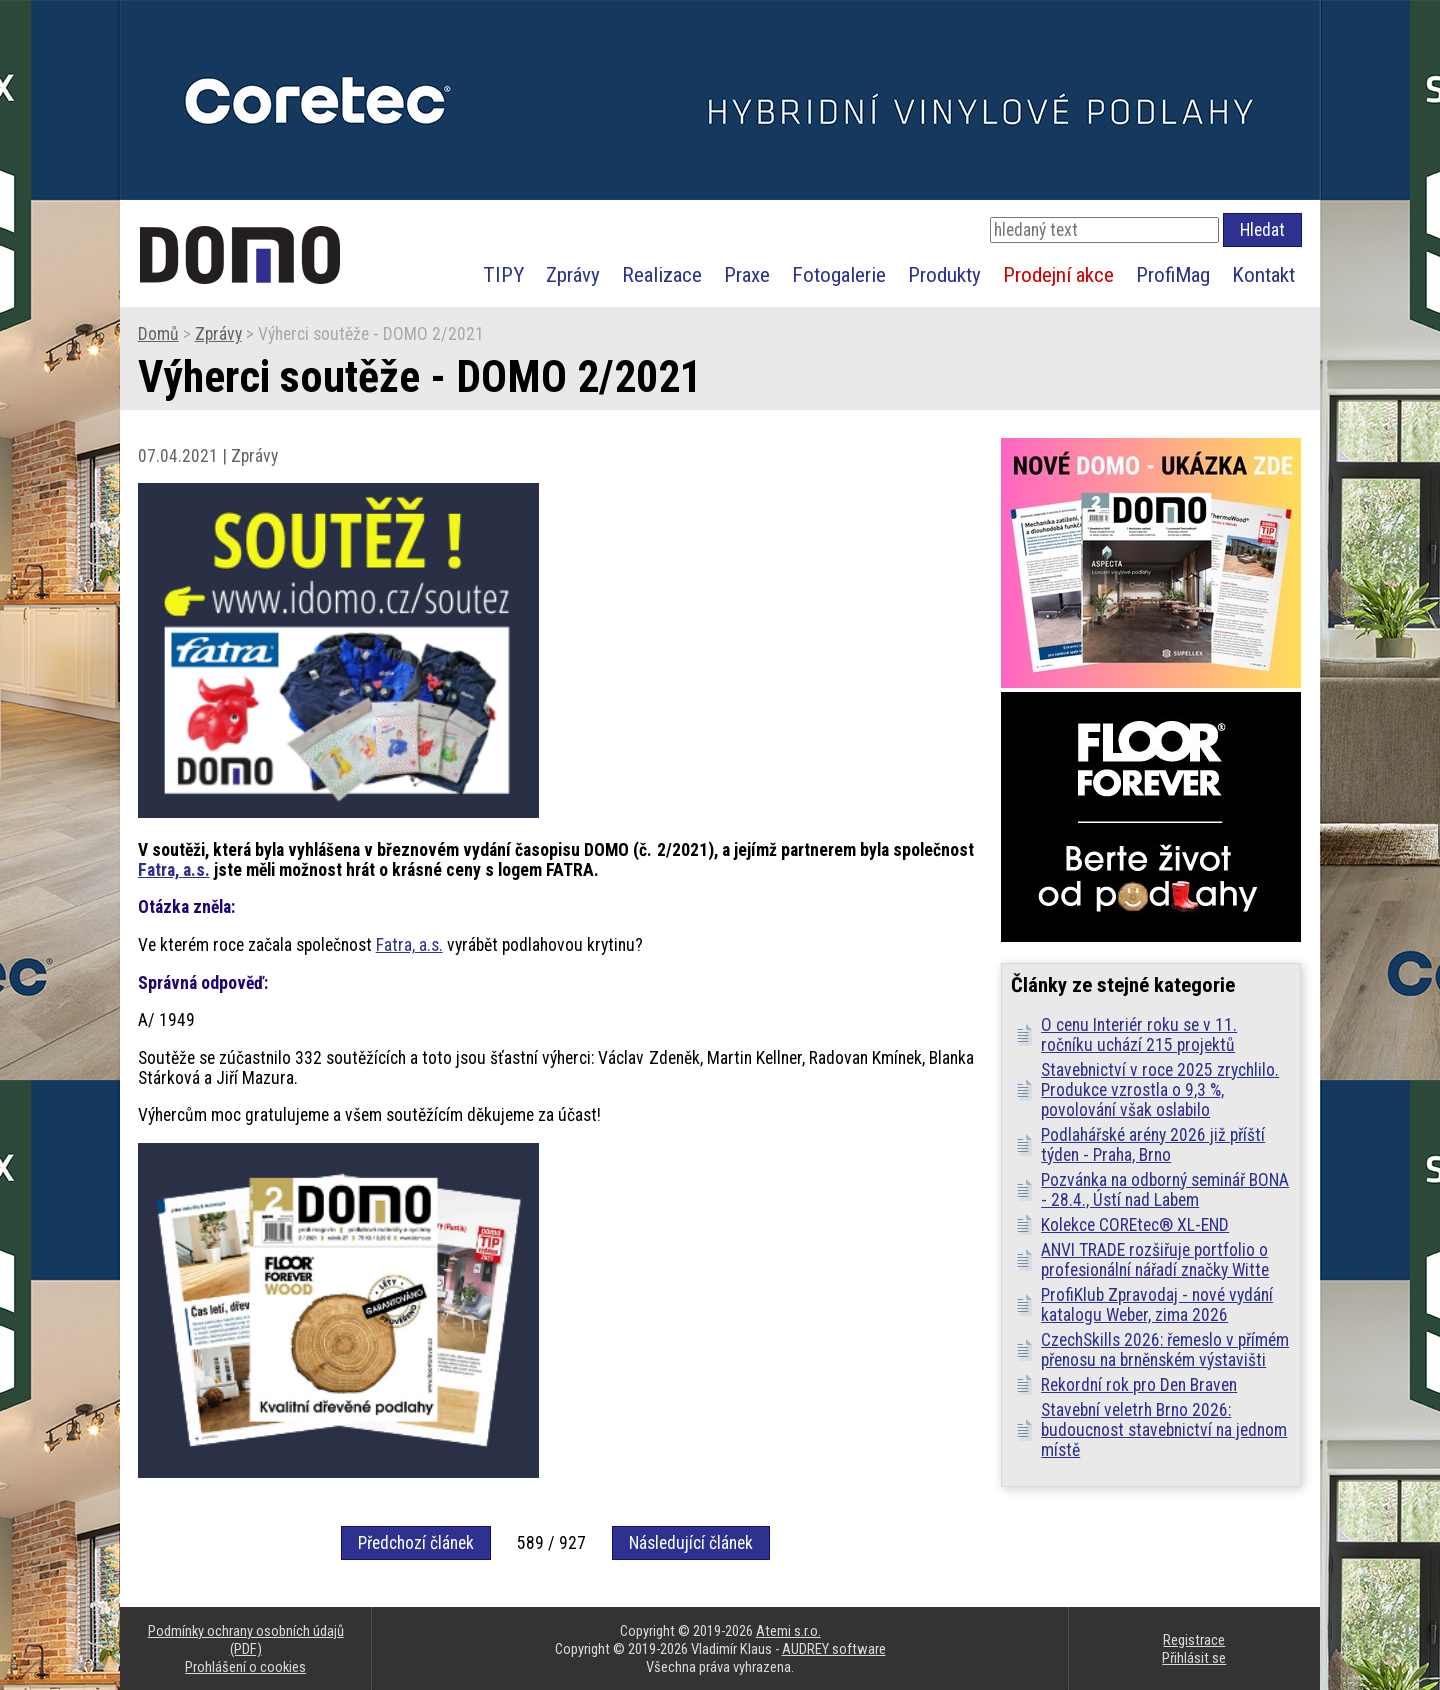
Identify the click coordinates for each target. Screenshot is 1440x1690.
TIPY (503, 274)
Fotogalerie (839, 274)
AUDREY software (834, 1649)
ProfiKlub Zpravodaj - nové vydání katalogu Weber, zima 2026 (1157, 1305)
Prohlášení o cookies (245, 1667)
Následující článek (691, 1543)
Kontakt (1263, 274)
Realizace (662, 274)
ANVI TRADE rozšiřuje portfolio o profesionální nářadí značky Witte (1155, 1260)
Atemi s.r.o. (788, 1631)
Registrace (1194, 1640)
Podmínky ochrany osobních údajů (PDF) (246, 1640)
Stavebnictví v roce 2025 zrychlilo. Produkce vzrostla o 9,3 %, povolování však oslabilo (1160, 1090)
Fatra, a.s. (174, 870)
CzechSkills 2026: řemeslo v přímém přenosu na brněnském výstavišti (1165, 1350)
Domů (158, 334)
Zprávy (573, 274)
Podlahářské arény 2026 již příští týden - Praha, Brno (1153, 1145)
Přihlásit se (1194, 1658)
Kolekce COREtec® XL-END (1135, 1225)
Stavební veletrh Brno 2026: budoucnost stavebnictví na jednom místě (1164, 1430)
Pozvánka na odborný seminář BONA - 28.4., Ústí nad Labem (1165, 1190)
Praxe (747, 274)
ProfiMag (1173, 274)
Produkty (944, 274)
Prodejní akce (1058, 274)
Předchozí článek (416, 1543)
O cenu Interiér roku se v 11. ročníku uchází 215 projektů (1139, 1035)
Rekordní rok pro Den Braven (1139, 1385)
